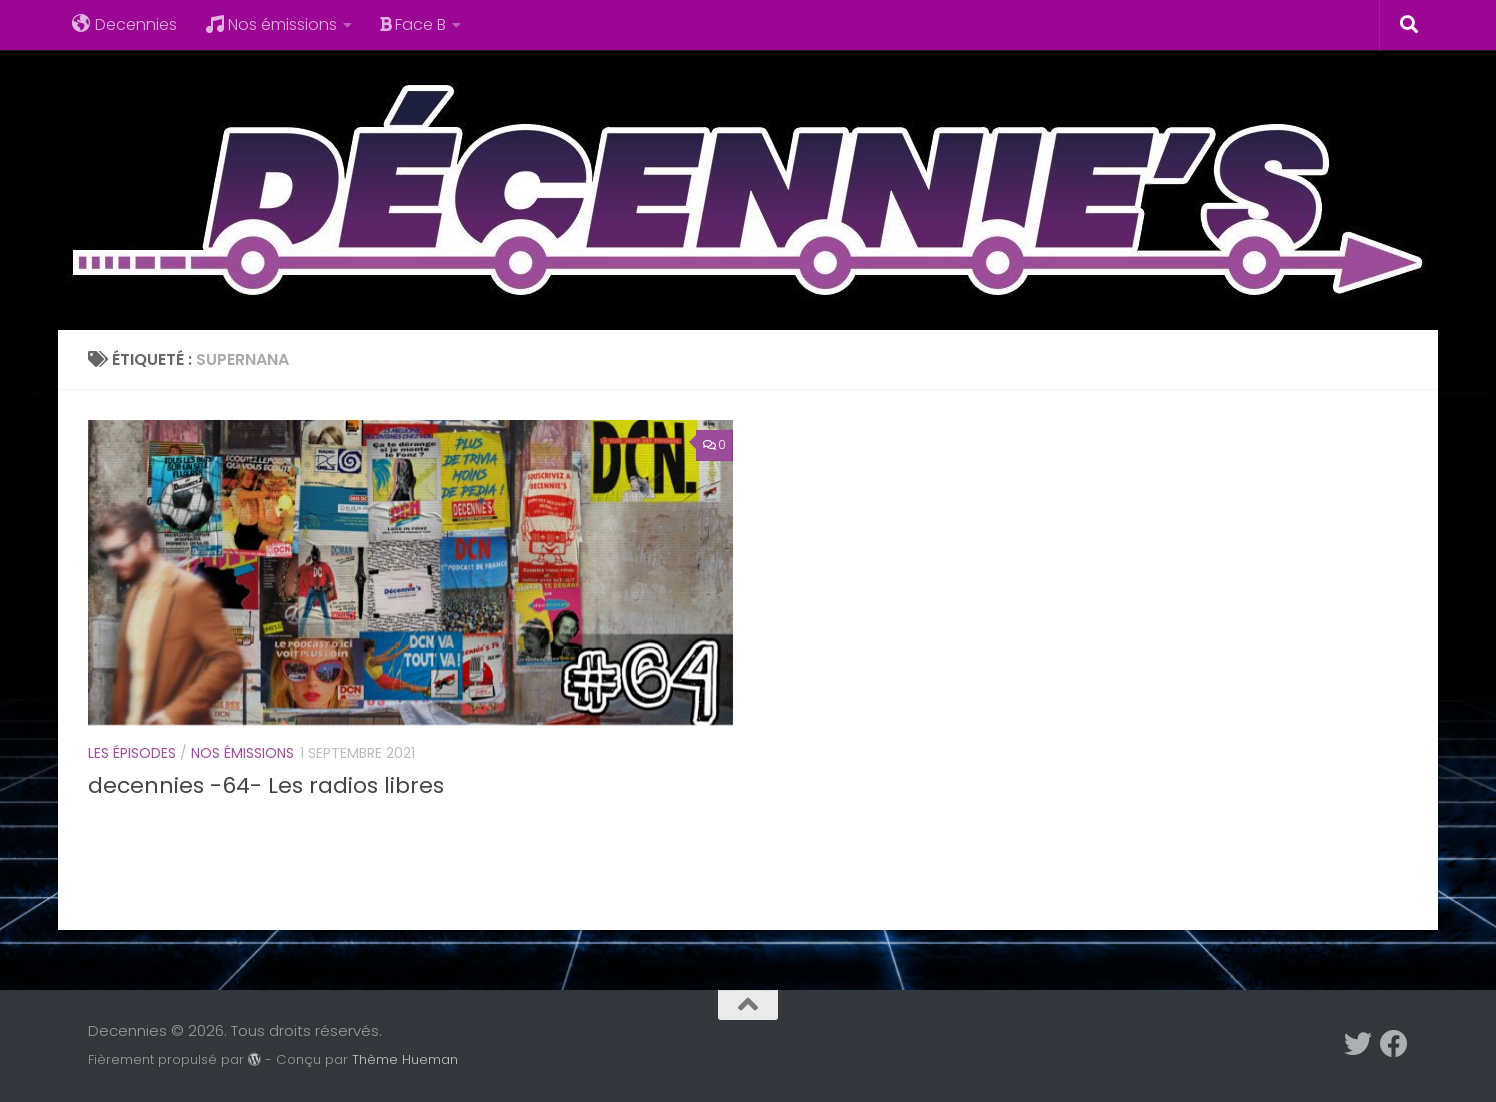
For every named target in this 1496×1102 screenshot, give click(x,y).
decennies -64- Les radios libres (266, 785)
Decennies (124, 24)
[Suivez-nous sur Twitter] (1358, 1044)
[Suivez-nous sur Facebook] (1394, 1044)
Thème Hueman (405, 1059)
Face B (413, 24)
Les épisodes (132, 753)
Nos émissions (271, 24)
